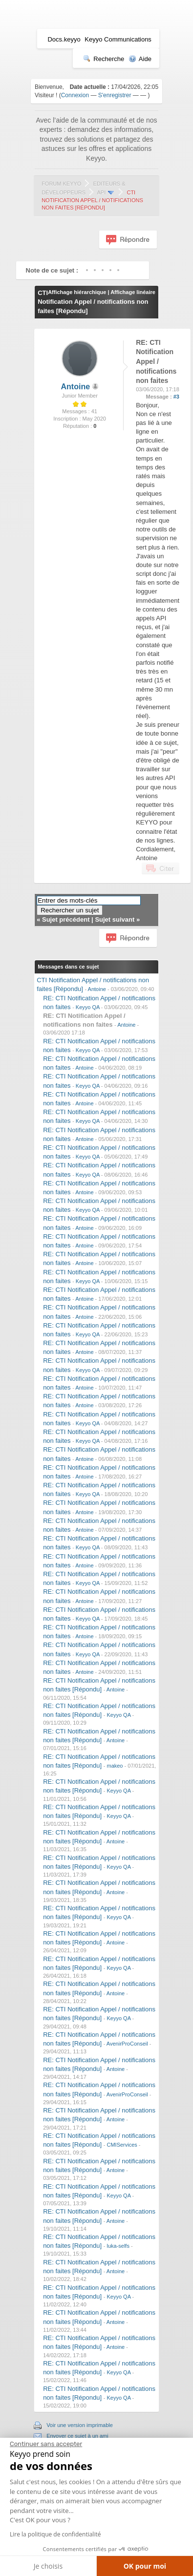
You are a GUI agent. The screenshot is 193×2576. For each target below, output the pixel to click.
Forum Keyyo (61, 184)
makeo (115, 1766)
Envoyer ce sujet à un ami (77, 2436)
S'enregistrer (114, 95)
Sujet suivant (114, 919)
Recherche (103, 59)
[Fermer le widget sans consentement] (46, 2444)
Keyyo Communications (118, 39)
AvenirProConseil (127, 2044)
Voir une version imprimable (79, 2425)
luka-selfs (118, 2246)
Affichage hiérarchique (77, 292)
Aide (140, 59)
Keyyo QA (88, 1007)
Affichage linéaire (132, 292)
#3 (176, 397)
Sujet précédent (66, 919)
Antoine (75, 386)
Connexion (75, 95)
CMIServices (122, 2145)
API (101, 192)
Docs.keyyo (63, 39)
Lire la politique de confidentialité (55, 2534)
